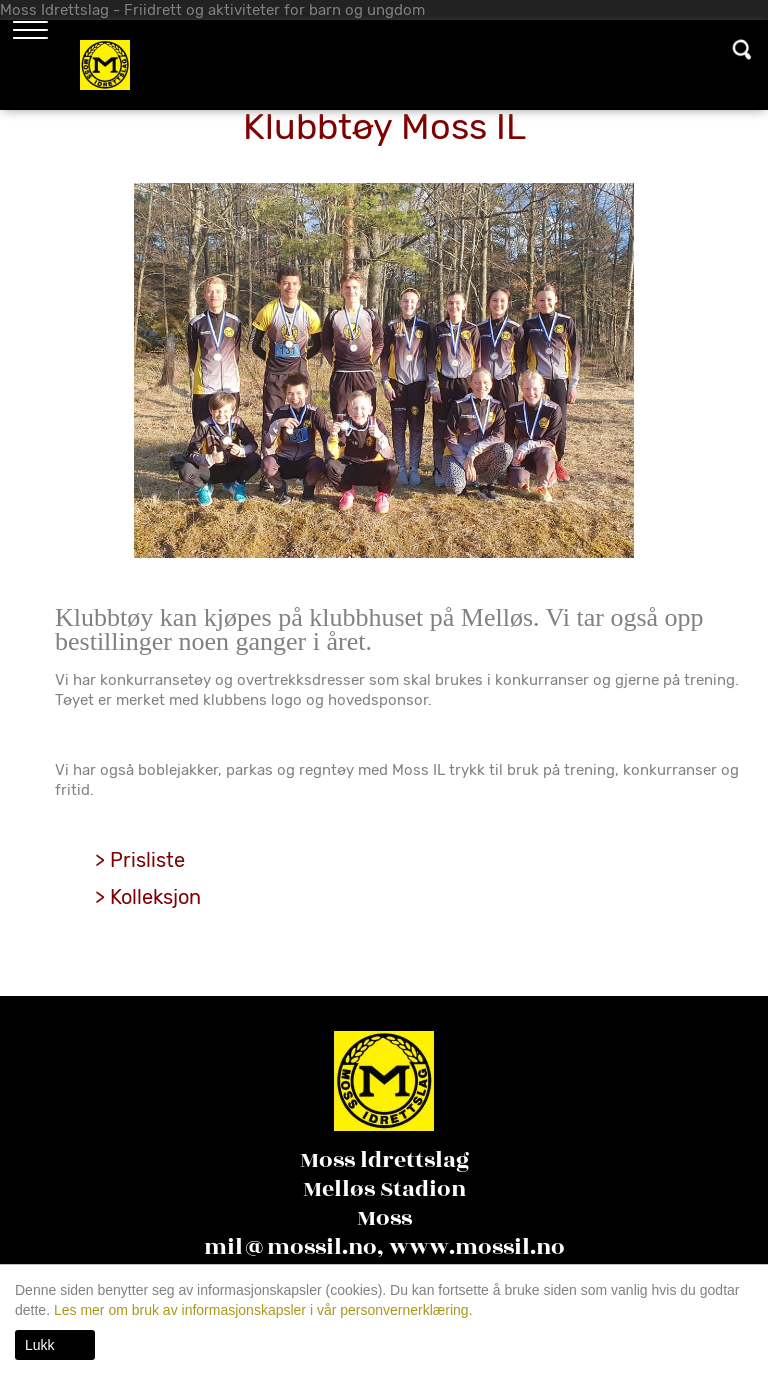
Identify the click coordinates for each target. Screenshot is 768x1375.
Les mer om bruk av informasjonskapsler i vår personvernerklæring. (261, 1310)
